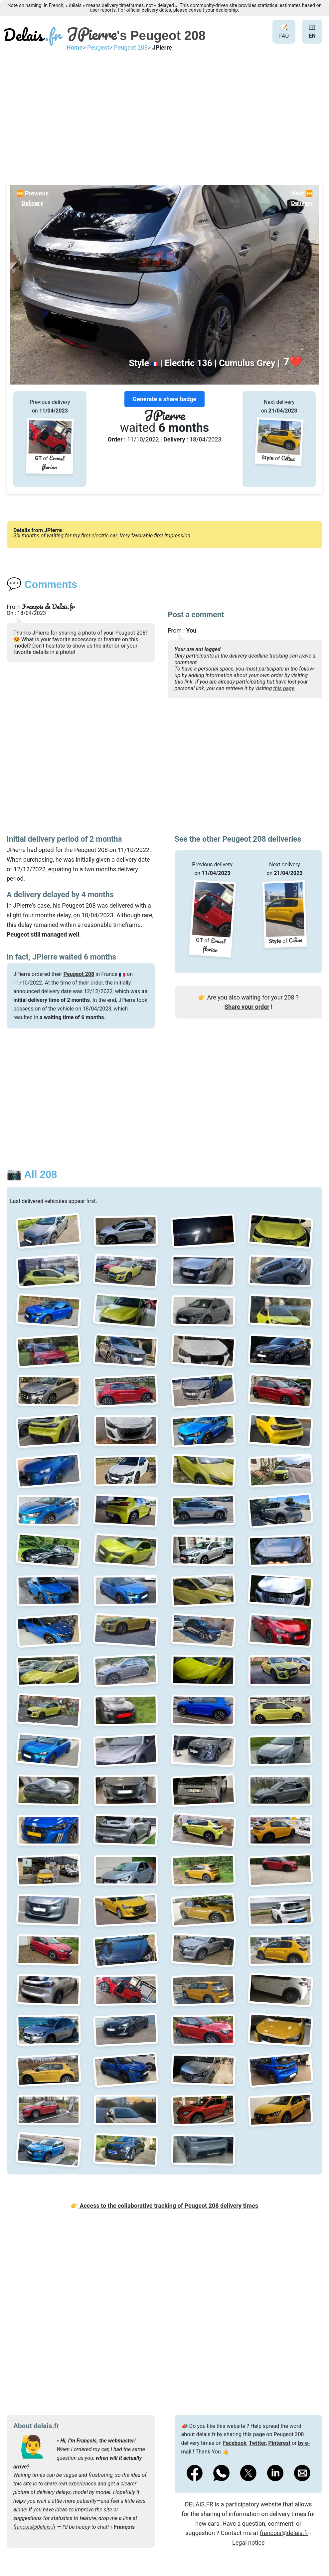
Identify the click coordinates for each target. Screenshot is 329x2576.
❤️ (292, 362)
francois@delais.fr (34, 2527)
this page (283, 688)
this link (184, 682)
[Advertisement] (164, 114)
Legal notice (248, 2542)
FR (312, 27)
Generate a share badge (165, 399)
